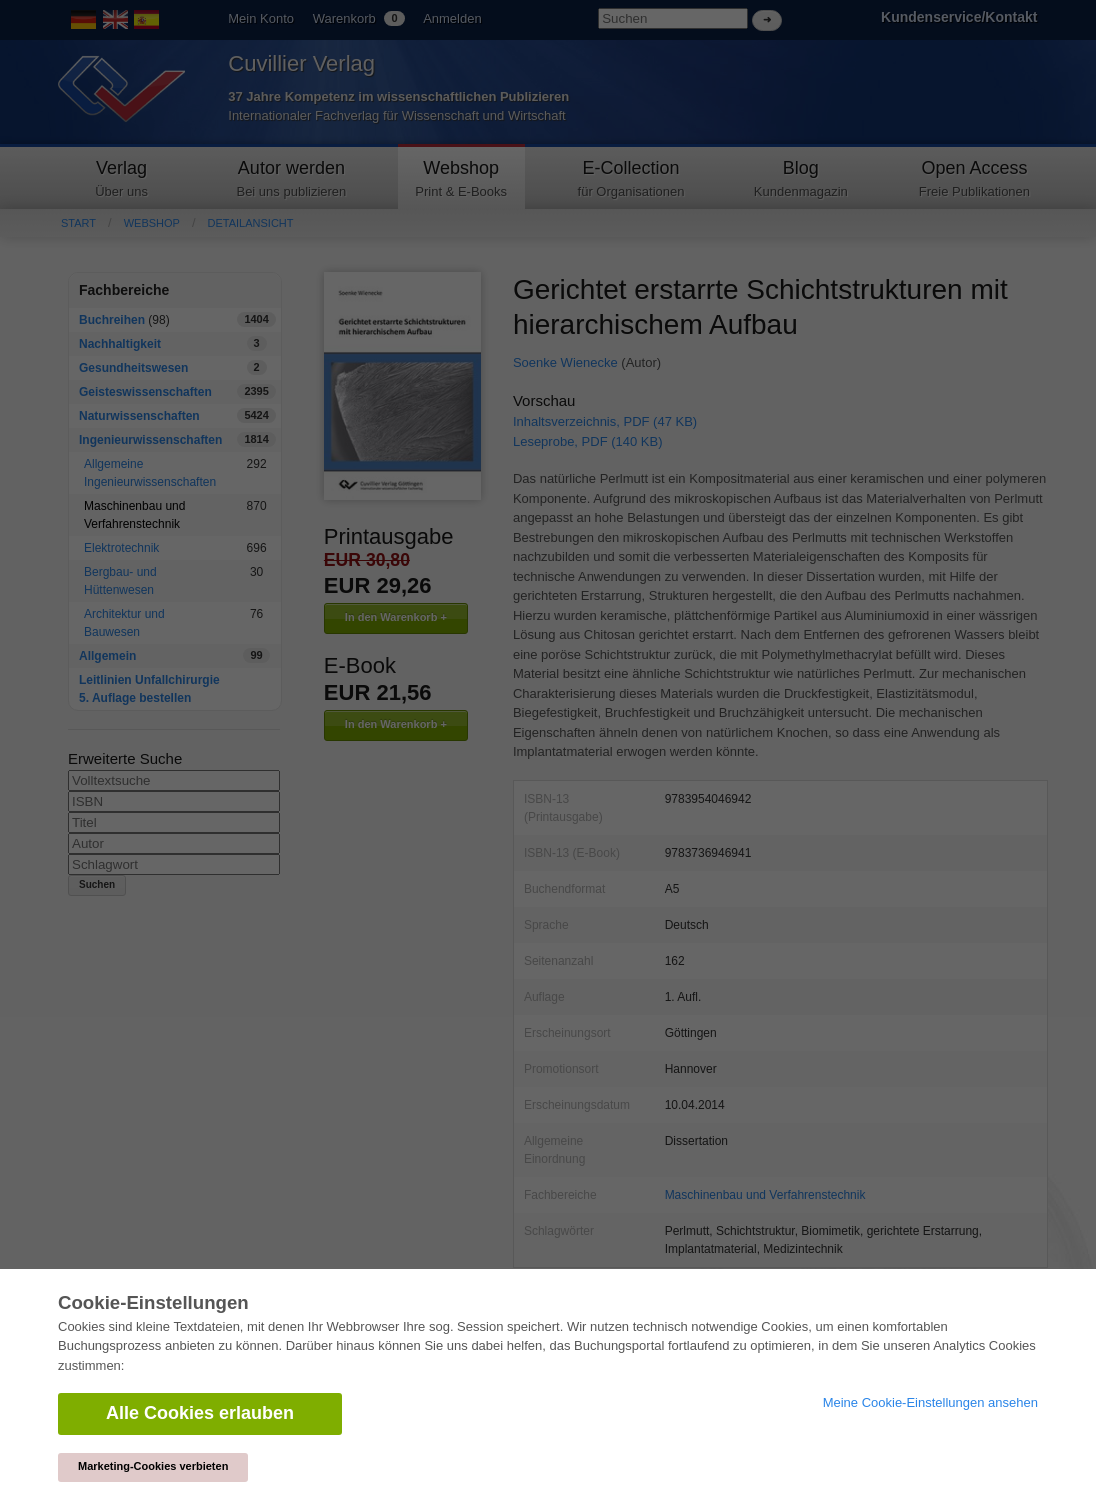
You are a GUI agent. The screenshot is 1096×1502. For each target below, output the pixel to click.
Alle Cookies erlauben (200, 1413)
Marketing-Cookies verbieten (153, 1466)
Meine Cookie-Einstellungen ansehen (930, 1402)
